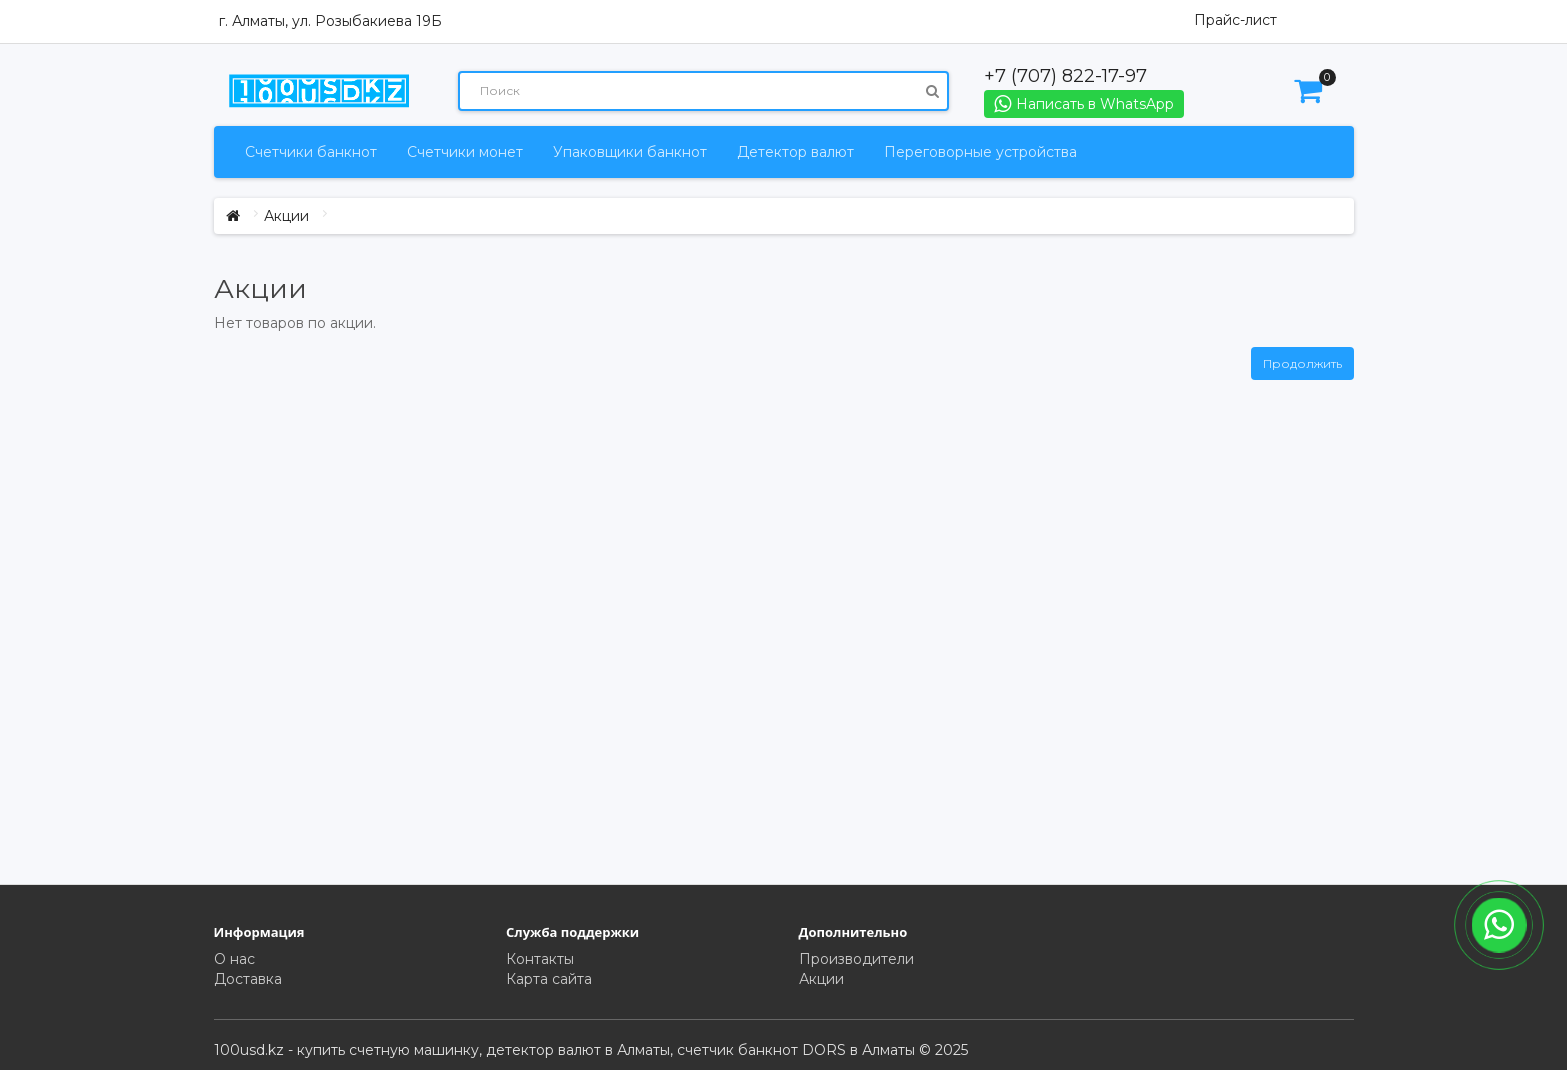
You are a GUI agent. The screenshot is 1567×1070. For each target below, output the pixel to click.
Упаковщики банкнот (630, 152)
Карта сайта (549, 979)
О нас (234, 959)
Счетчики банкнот (311, 152)
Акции (286, 216)
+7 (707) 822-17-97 (1065, 76)
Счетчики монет (465, 152)
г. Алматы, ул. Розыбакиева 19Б (330, 21)
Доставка (248, 979)
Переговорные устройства (980, 152)
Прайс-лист (1235, 20)
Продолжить (1302, 363)
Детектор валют (795, 152)
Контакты (540, 959)
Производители (856, 959)
